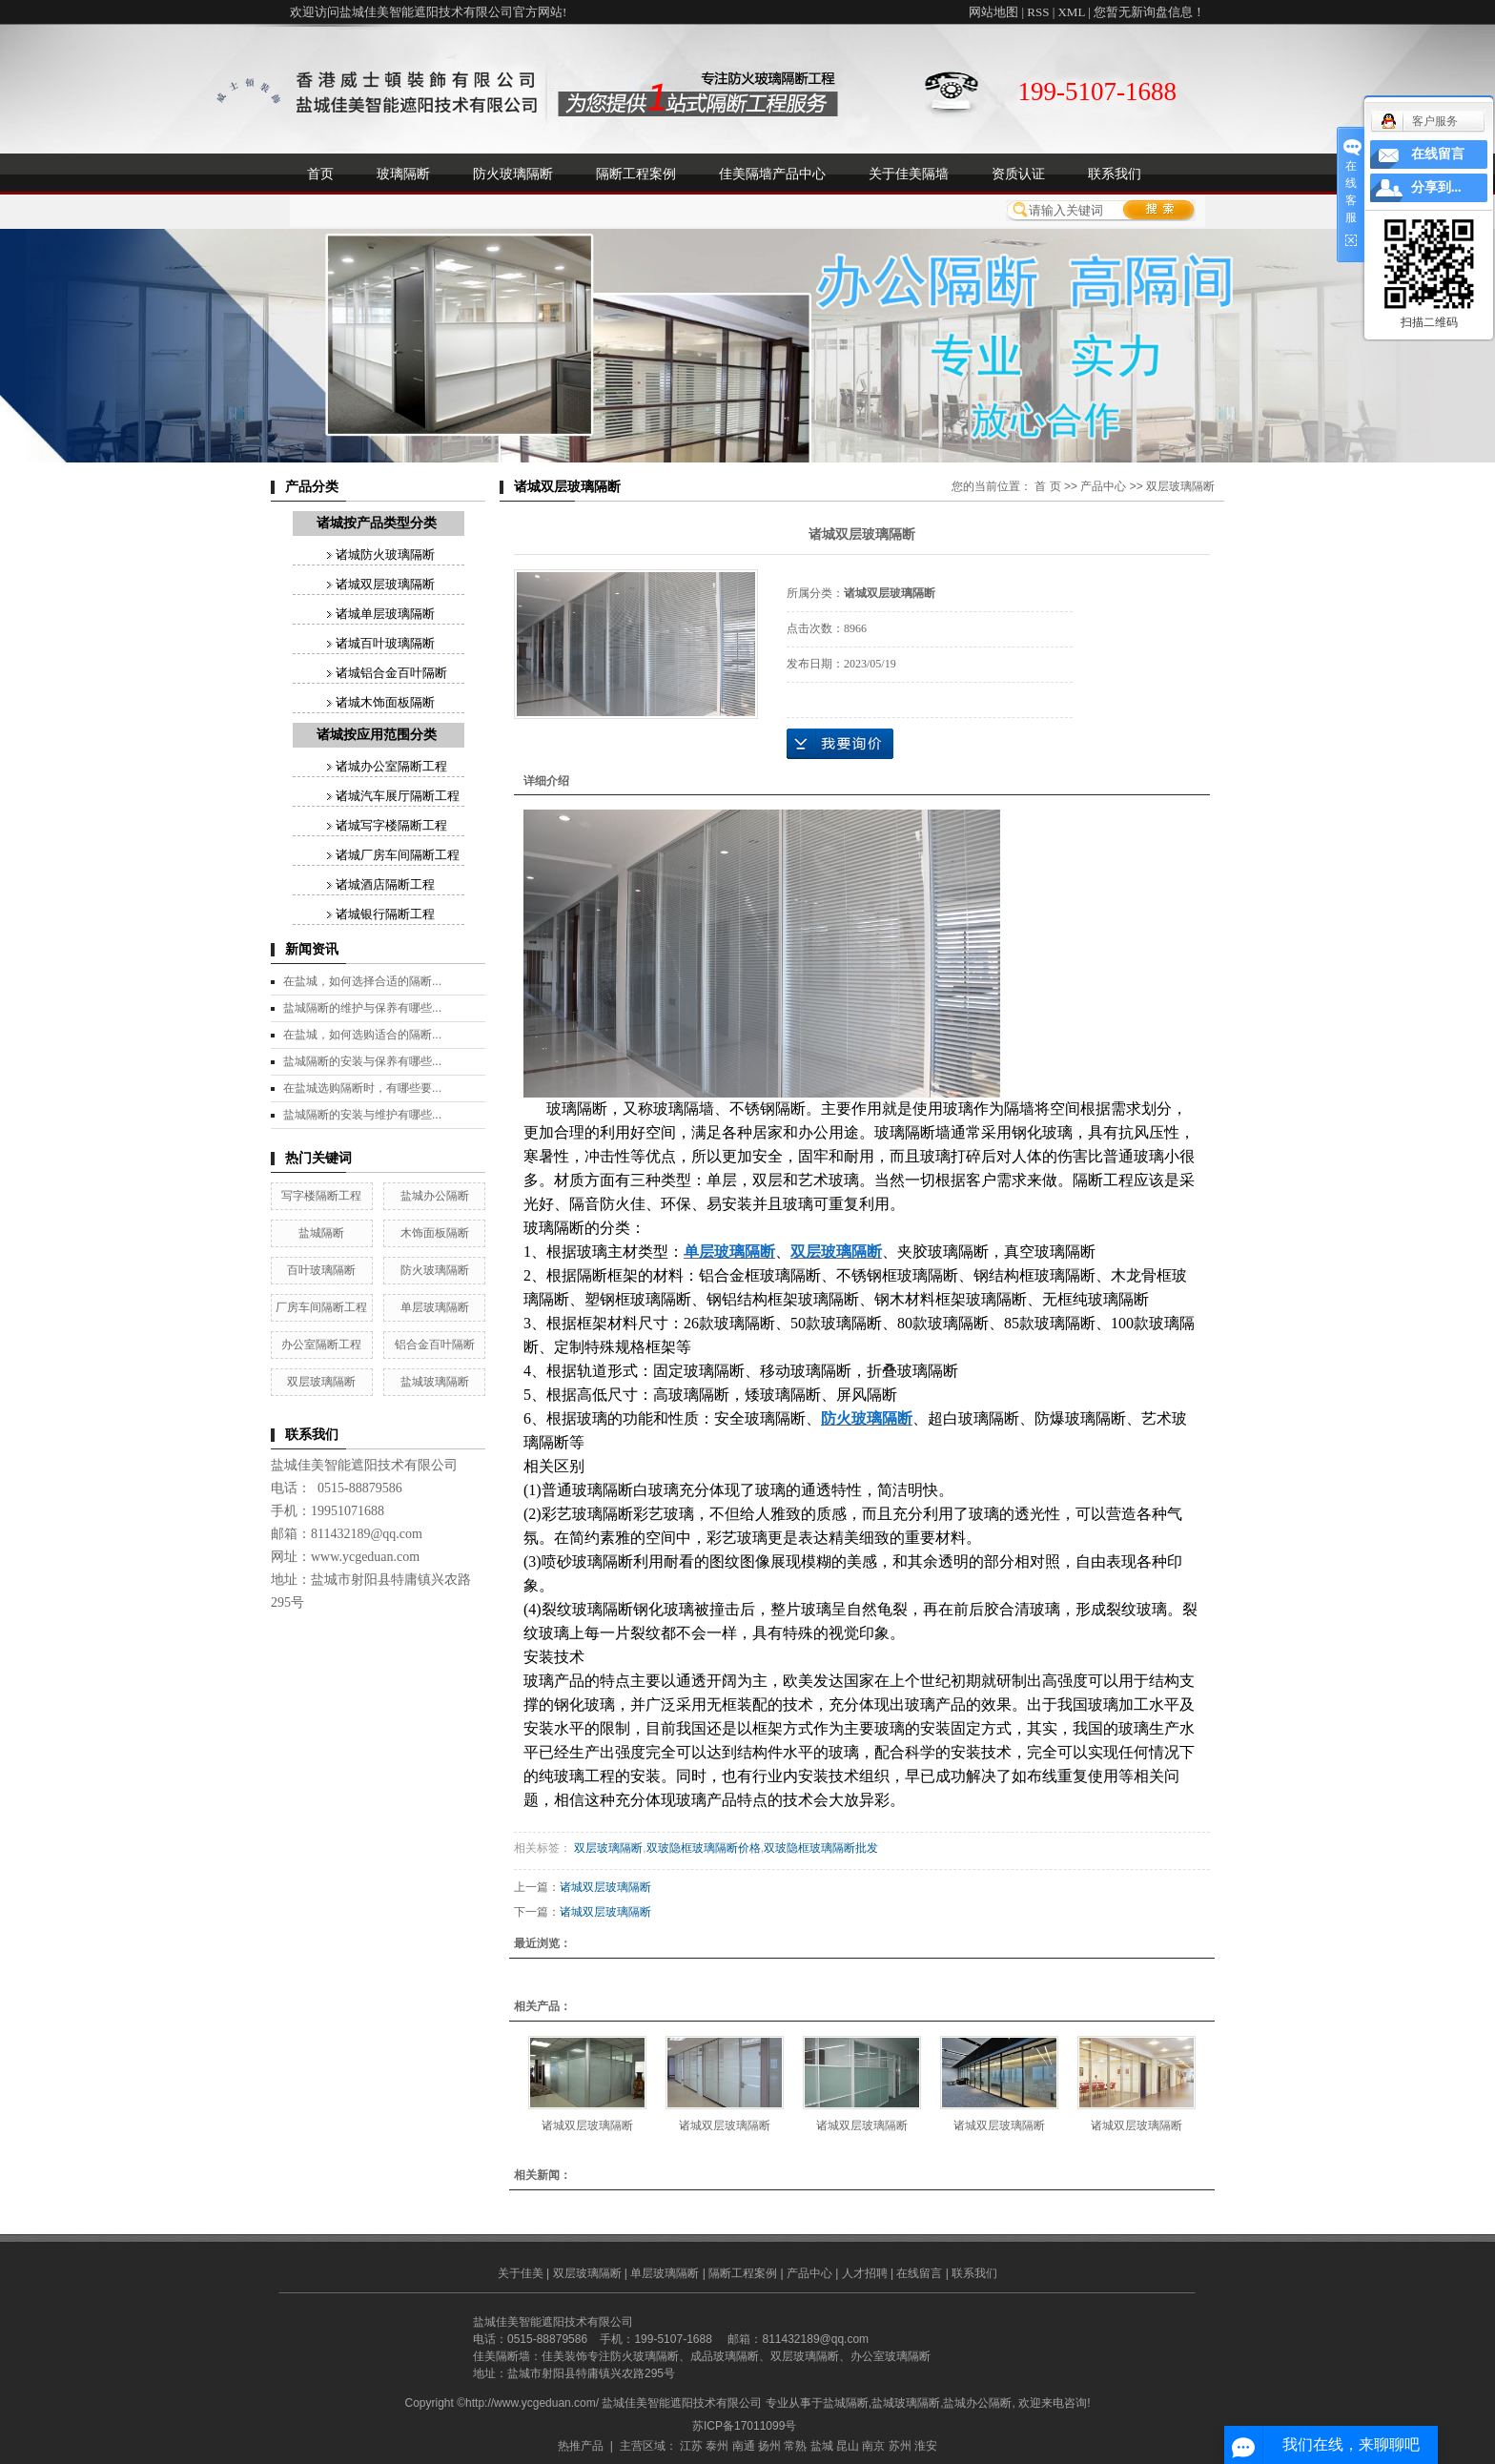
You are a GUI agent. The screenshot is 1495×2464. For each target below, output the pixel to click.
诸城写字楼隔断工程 (391, 825)
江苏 (691, 2446)
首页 (320, 173)
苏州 (900, 2446)
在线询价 (840, 744)
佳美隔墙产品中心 (772, 173)
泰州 (717, 2446)
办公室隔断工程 (321, 1344)
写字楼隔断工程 (321, 1195)
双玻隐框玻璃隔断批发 (821, 1848)
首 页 (1047, 486)
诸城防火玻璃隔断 (385, 554)
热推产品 (581, 2446)
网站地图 (993, 12)
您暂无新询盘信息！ (1149, 12)
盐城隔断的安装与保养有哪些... (362, 1061)
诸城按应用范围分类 (377, 735)
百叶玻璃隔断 (321, 1270)
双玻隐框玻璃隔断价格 (703, 1848)
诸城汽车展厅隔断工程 (398, 796)
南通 (743, 2446)
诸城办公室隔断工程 (391, 766)
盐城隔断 (321, 1233)
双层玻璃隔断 (321, 1381)
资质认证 (1018, 173)
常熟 (795, 2446)
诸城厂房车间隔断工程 (398, 855)
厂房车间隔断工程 (321, 1307)
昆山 (847, 2446)
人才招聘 (865, 2273)
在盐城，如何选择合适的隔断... (362, 981)
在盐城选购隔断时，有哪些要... (362, 1088)
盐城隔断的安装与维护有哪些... (362, 1114)
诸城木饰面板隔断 (385, 702)
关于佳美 (520, 2273)
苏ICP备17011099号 (744, 2426)
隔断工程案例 (636, 173)
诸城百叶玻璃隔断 (385, 643)
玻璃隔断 (403, 173)
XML (1070, 12)
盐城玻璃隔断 (434, 1381)
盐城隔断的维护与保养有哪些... (362, 1008)
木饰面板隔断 (434, 1233)
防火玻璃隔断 (513, 173)
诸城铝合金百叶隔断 (391, 673)
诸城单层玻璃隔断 (385, 613)
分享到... (1436, 187)
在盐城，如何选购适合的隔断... (362, 1034)
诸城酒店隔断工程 (385, 884)
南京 (873, 2446)
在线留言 (919, 2273)
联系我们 (1114, 173)
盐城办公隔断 (434, 1195)
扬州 (769, 2446)
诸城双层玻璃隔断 (385, 584)
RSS (1038, 12)
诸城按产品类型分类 (377, 523)
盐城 (821, 2446)
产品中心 (1103, 486)
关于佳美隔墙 (909, 173)
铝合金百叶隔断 (435, 1344)
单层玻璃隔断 (434, 1307)
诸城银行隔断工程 (385, 914)
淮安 (925, 2446)
